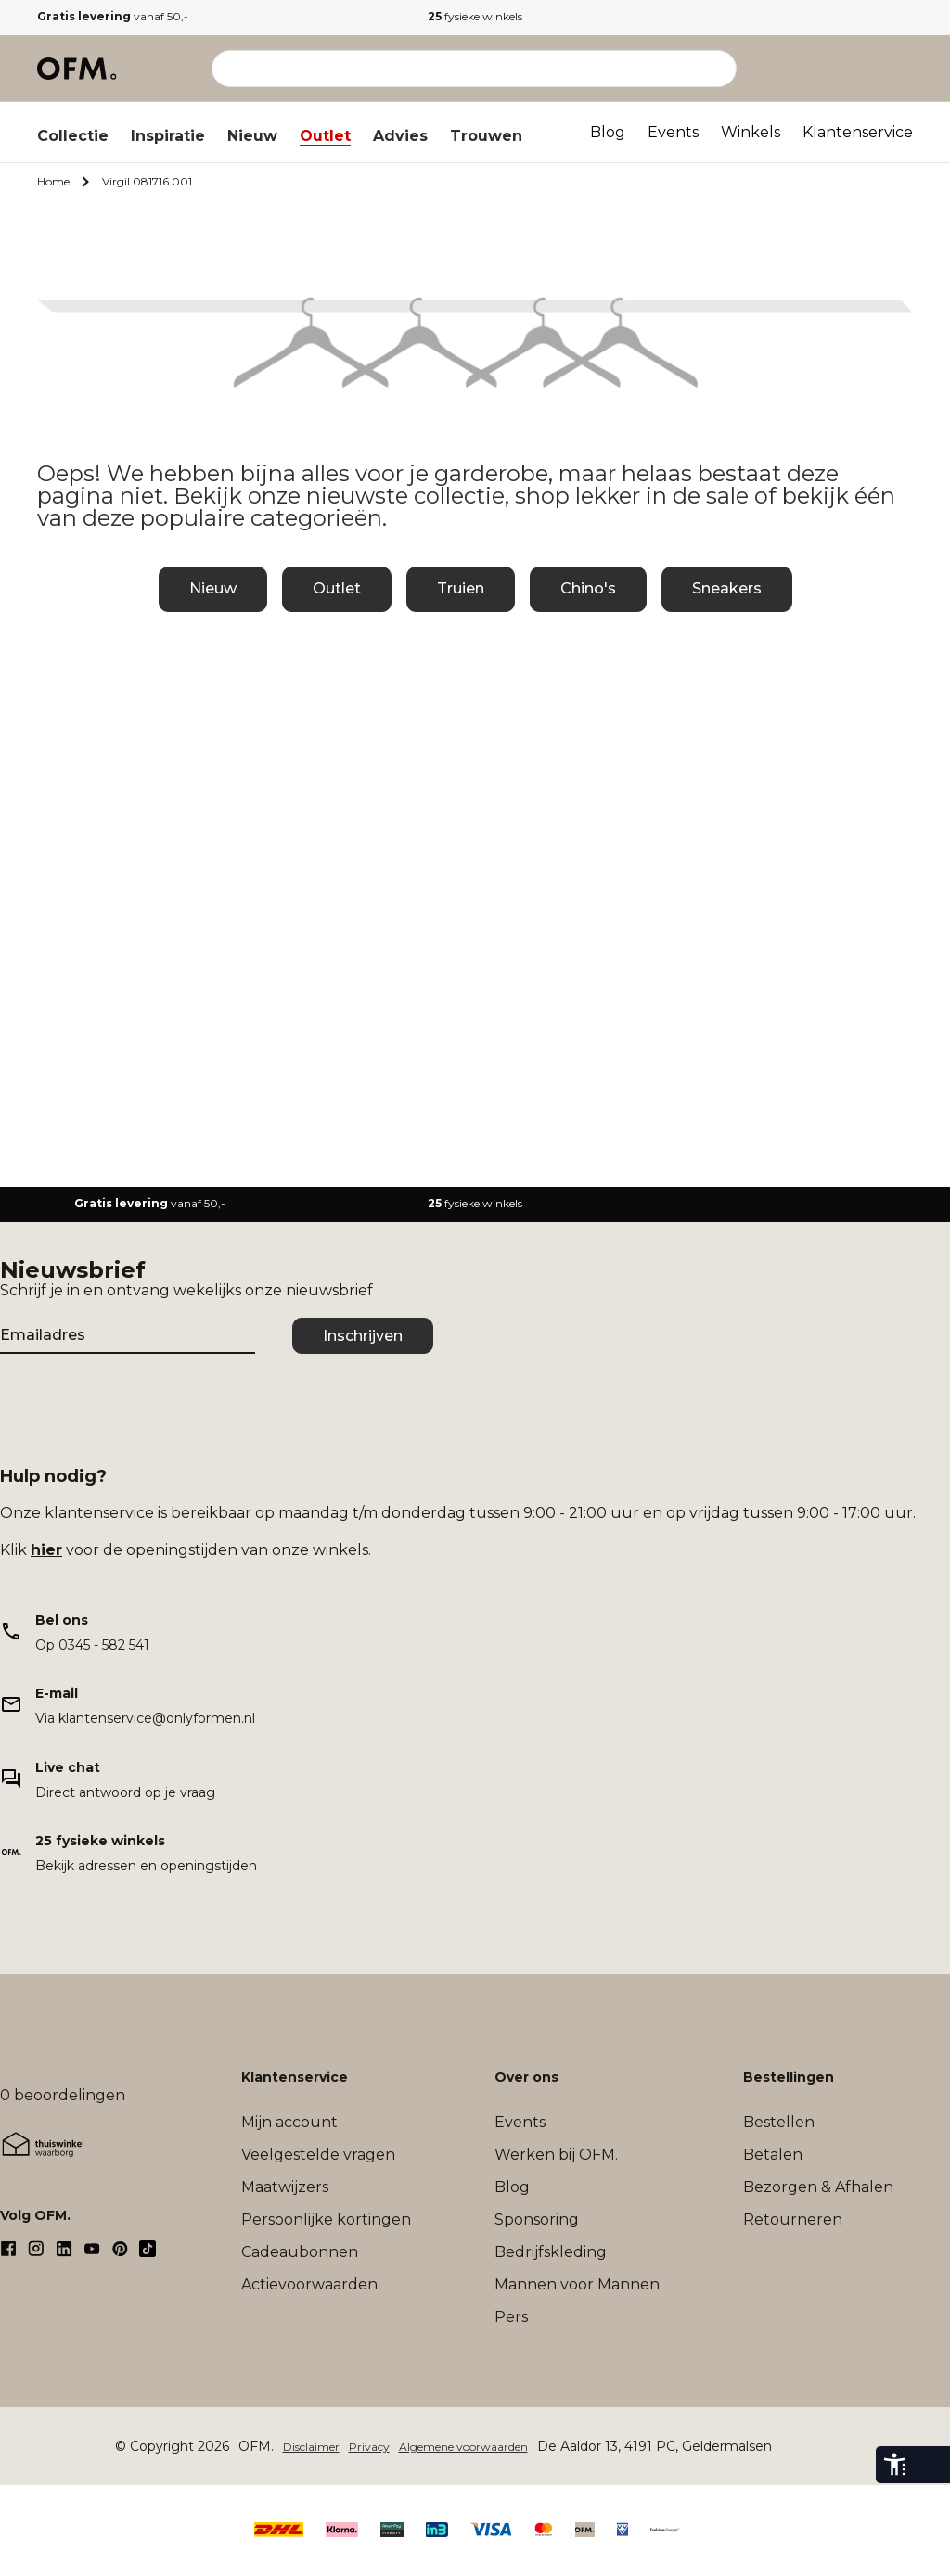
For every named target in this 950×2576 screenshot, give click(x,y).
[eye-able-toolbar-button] (894, 2464)
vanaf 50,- (112, 16)
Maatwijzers (284, 2187)
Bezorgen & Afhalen (818, 2187)
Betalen (772, 2154)
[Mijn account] (820, 68)
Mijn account (289, 2122)
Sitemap (804, 2447)
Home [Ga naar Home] (53, 181)
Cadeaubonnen (299, 2252)
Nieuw (252, 136)
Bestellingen (788, 2077)
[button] (861, 68)
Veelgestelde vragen (318, 2154)
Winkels (750, 132)
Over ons (526, 2077)
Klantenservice (857, 132)
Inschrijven (363, 1336)
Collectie (73, 136)
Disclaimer (311, 2447)
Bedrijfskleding (550, 2252)
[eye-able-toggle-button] (931, 2464)
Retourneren (792, 2219)
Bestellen (779, 2122)
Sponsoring (536, 2219)
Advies (400, 136)
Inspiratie (168, 136)
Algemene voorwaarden (463, 2447)
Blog (607, 132)
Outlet (325, 136)
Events (673, 132)
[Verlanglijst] (861, 68)
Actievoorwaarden (309, 2284)
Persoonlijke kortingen (326, 2219)
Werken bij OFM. (556, 2154)
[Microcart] (902, 68)
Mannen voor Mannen (577, 2284)
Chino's (588, 588)
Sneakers (727, 588)
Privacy (369, 2447)
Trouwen (486, 136)
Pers (511, 2317)
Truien (460, 588)
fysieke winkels (475, 16)
